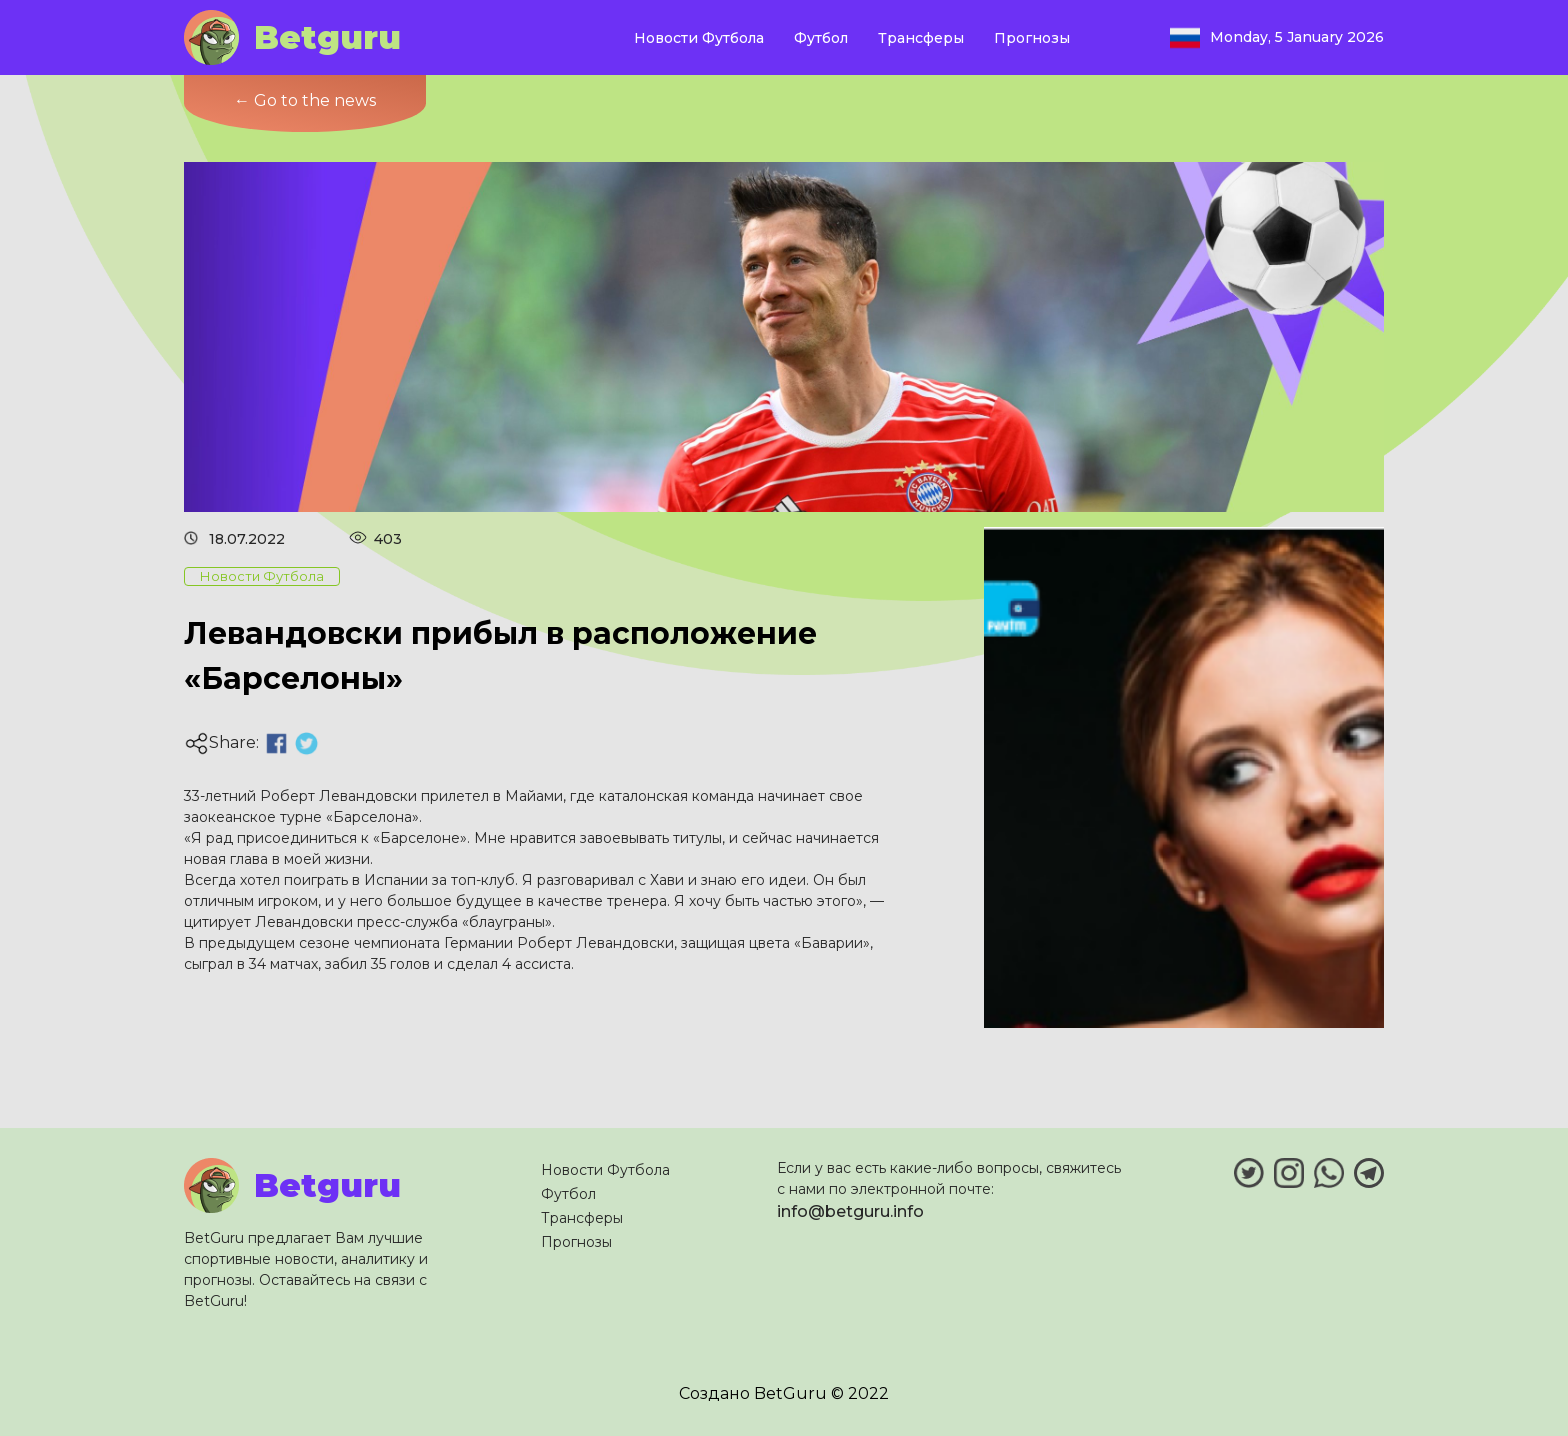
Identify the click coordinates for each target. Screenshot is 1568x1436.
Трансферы (921, 38)
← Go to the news (305, 100)
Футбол (821, 38)
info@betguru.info (850, 1211)
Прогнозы (1032, 38)
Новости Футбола (699, 38)
